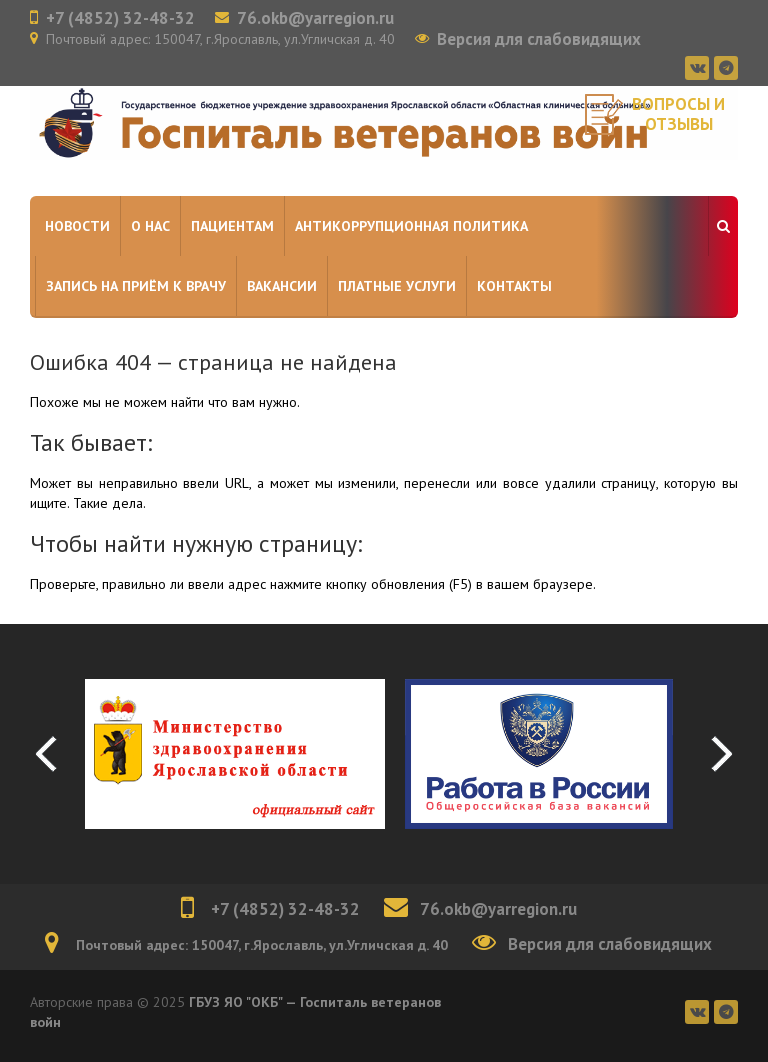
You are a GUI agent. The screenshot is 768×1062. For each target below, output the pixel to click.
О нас (150, 226)
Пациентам (232, 226)
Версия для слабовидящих (539, 39)
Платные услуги (397, 286)
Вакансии (282, 286)
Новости (77, 226)
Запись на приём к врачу (136, 286)
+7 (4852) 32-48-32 (120, 18)
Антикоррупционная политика (411, 226)
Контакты (514, 286)
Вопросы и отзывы (678, 114)
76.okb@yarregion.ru (315, 18)
